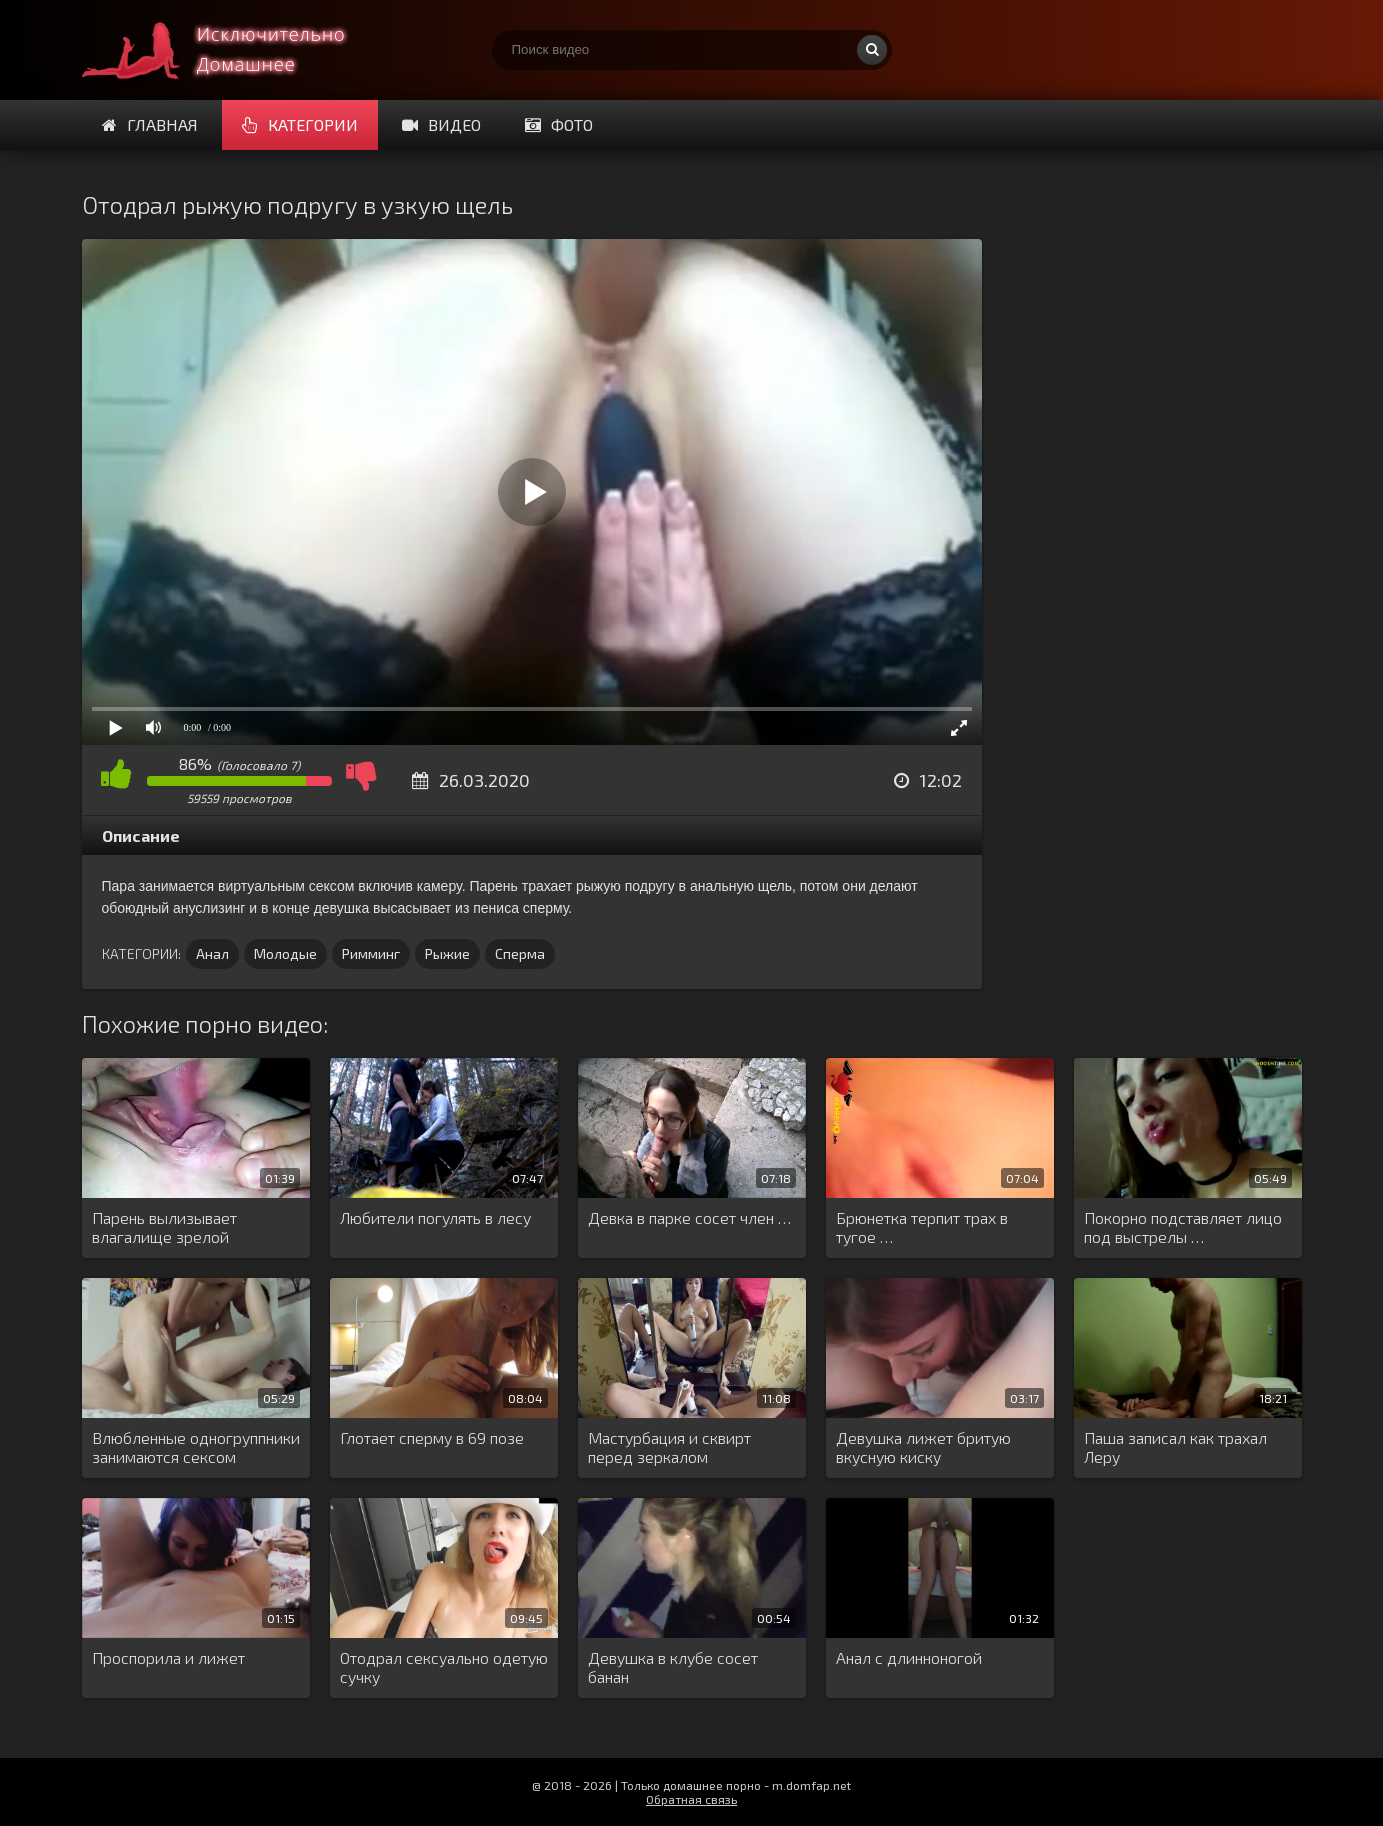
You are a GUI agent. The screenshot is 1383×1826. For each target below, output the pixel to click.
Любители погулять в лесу (435, 1217)
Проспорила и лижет (168, 1657)
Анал (212, 953)
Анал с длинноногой (909, 1657)
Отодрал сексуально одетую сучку (444, 1667)
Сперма (520, 953)
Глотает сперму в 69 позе (432, 1437)
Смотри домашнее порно (232, 50)
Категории (300, 124)
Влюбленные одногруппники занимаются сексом (196, 1447)
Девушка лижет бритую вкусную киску (923, 1447)
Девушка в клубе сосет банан (673, 1667)
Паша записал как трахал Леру (1175, 1447)
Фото (559, 124)
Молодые (285, 953)
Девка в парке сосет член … (689, 1217)
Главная (150, 124)
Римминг (371, 953)
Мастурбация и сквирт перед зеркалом (669, 1447)
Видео (441, 124)
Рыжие (447, 953)
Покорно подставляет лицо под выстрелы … (1183, 1227)
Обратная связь (691, 1799)
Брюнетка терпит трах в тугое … (922, 1227)
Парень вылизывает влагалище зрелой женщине (164, 1228)
